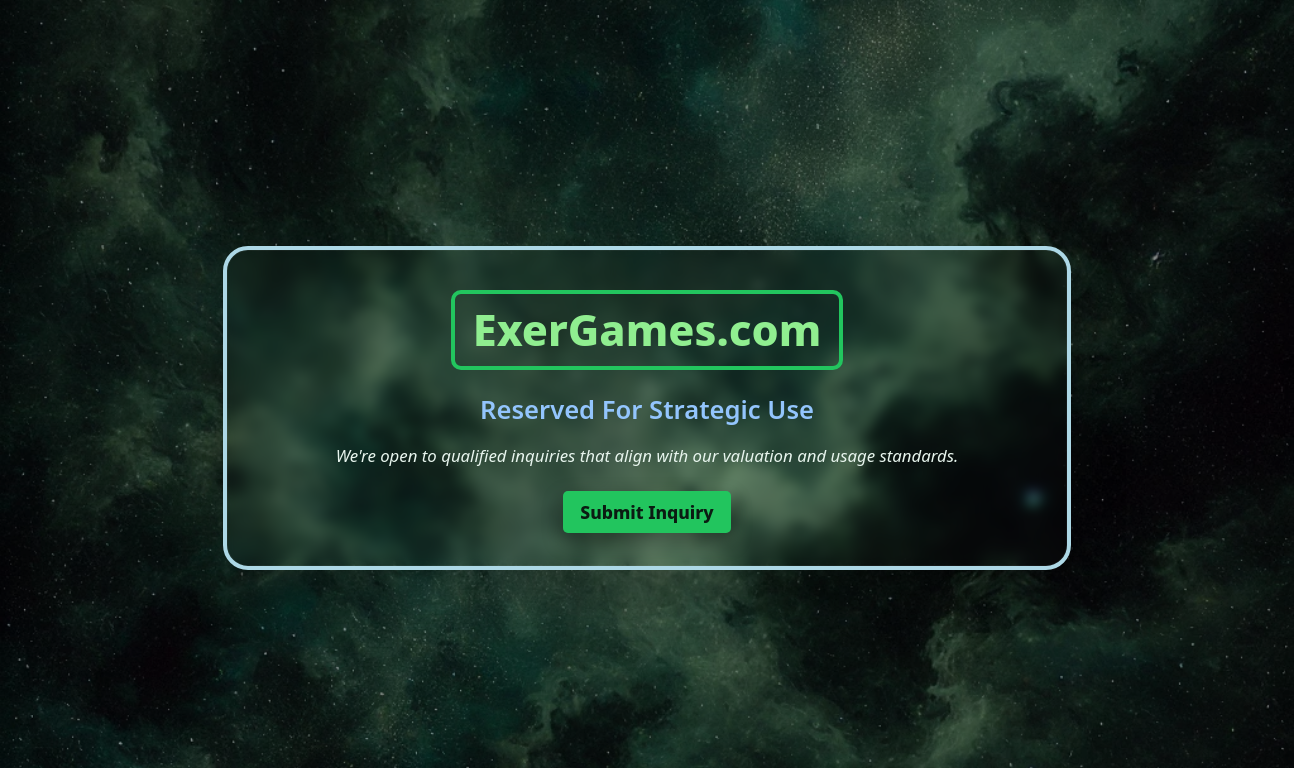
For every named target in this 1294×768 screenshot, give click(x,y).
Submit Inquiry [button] (647, 512)
